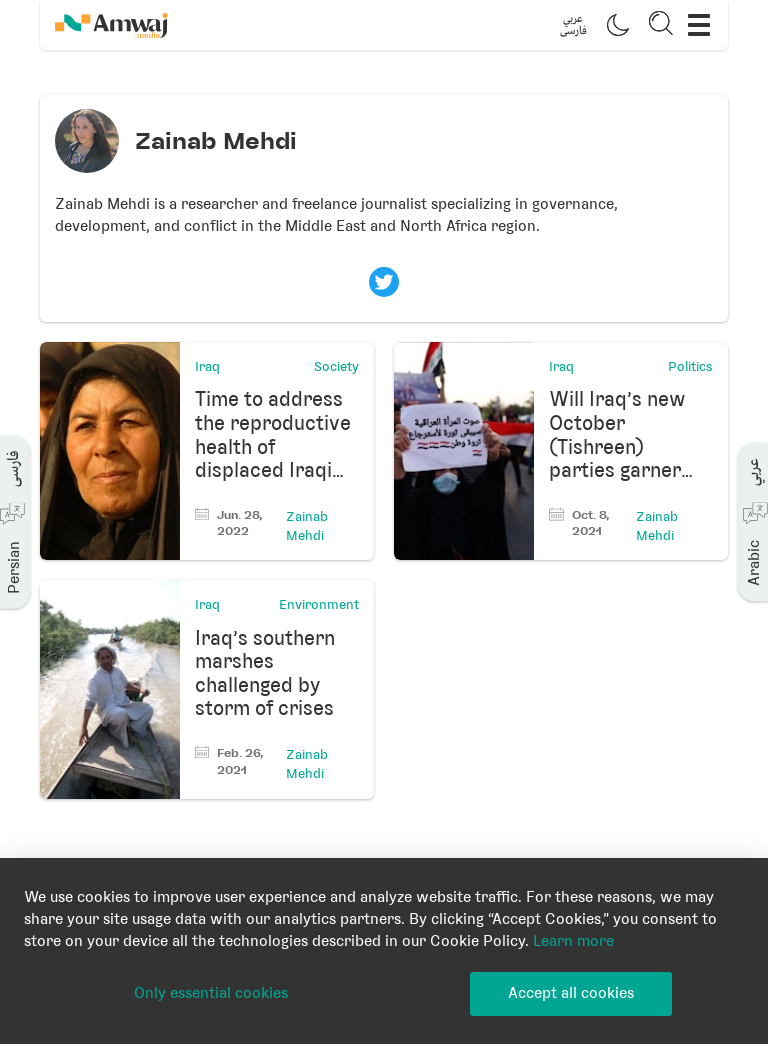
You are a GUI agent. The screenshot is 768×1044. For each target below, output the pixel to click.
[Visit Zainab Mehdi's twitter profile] (384, 282)
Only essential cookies (211, 993)
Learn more (573, 941)
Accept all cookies (571, 993)
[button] (573, 25)
